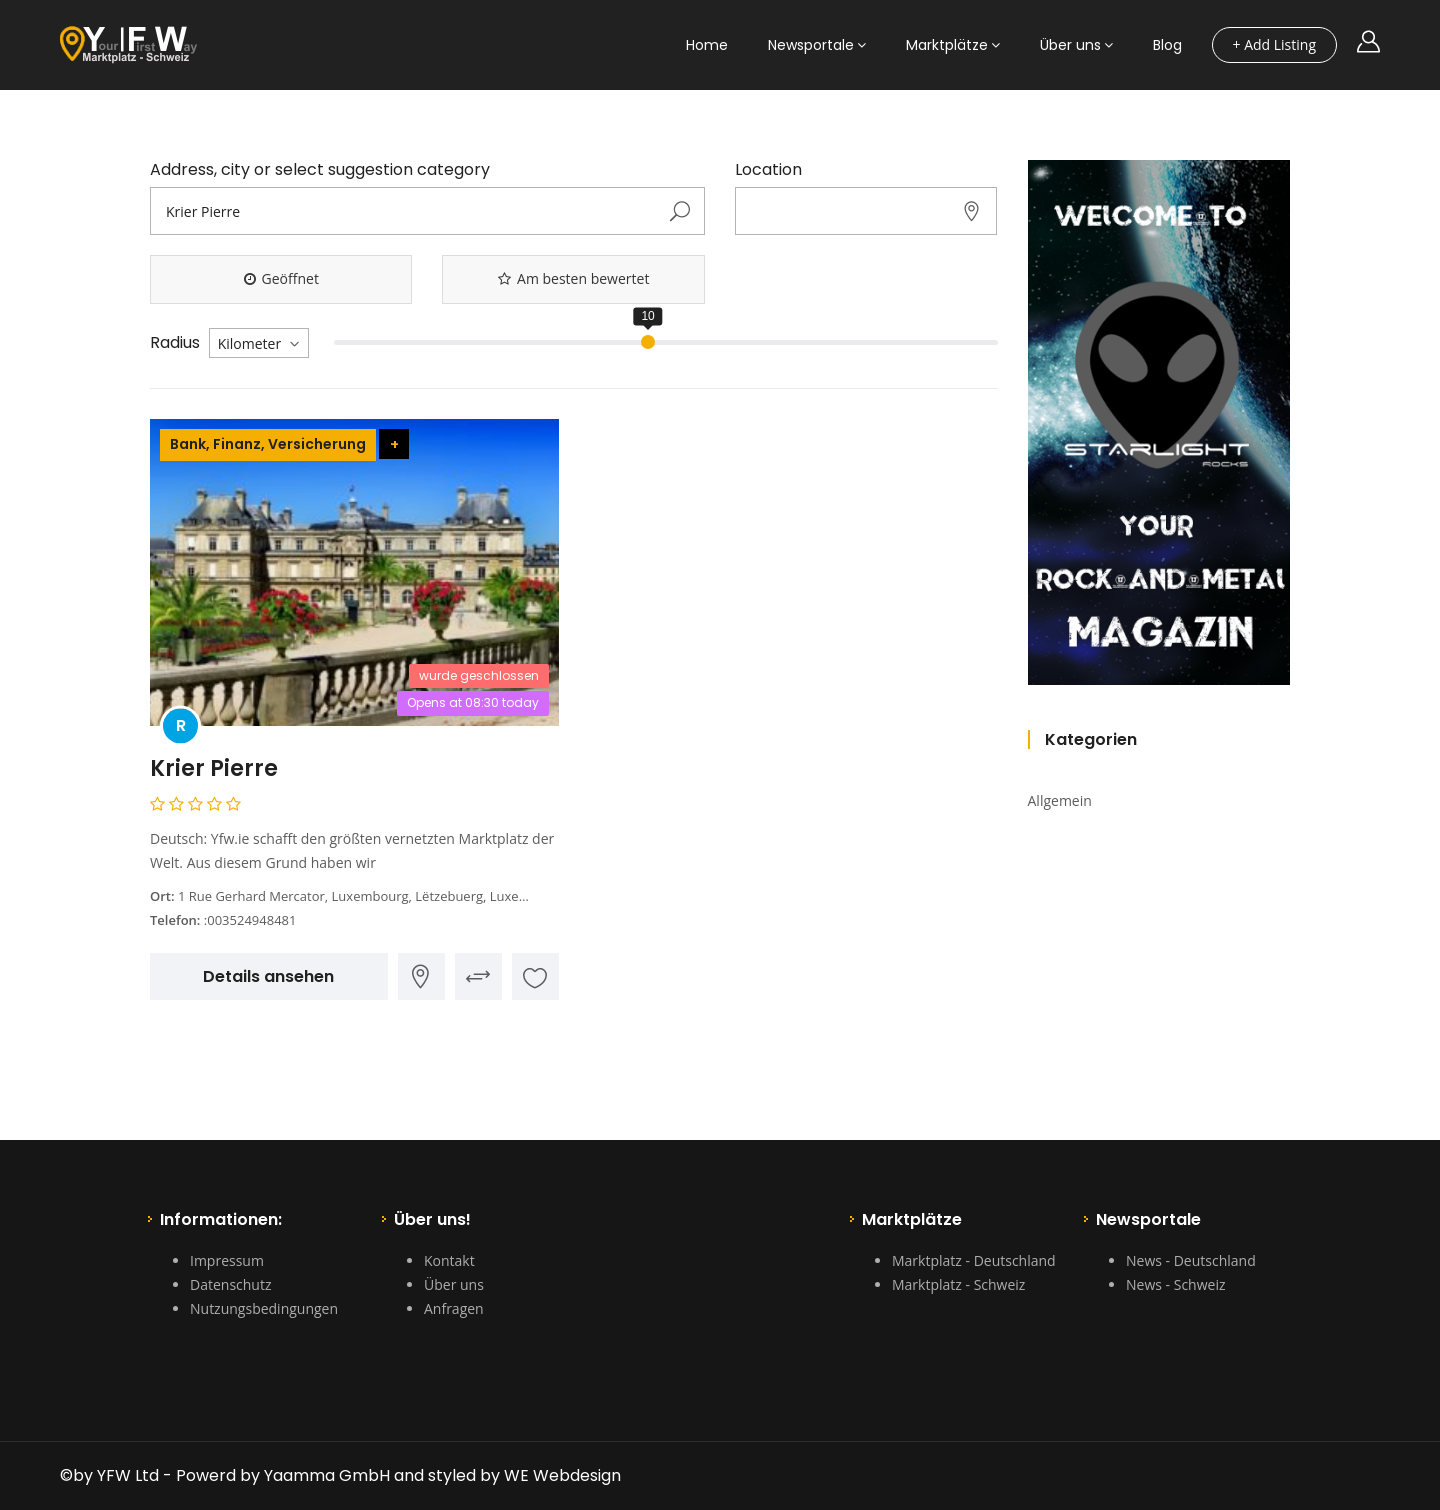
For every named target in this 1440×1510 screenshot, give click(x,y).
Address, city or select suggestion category (320, 170)
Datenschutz (230, 1284)
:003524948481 (250, 920)
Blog (1167, 45)
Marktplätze (947, 45)
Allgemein (1060, 800)
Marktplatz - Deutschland (974, 1260)
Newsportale (811, 45)
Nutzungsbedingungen (264, 1308)
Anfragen (454, 1308)
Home (707, 45)
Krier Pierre (214, 768)
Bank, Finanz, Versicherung (268, 444)
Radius (175, 343)
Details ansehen (268, 976)
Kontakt (449, 1260)
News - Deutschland (1191, 1260)
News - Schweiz (1175, 1284)
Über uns (1070, 45)
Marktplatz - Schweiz (958, 1284)
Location (768, 170)
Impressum (227, 1260)
